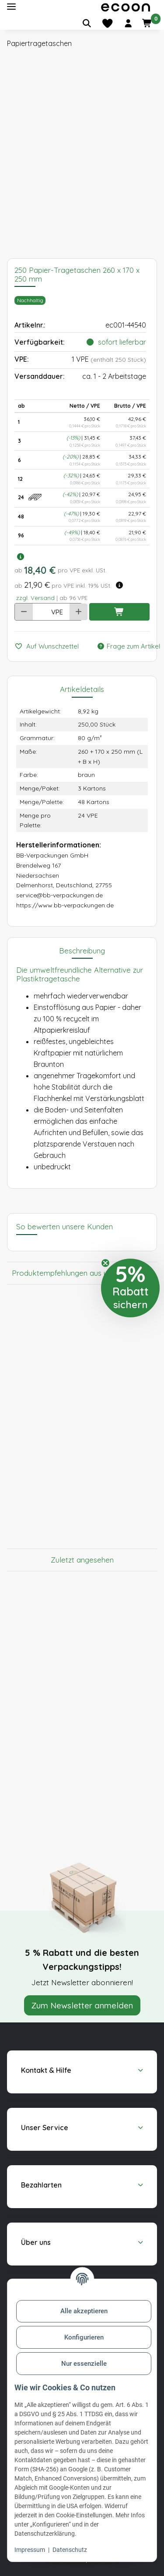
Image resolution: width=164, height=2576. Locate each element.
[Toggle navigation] (11, 6)
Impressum (29, 2549)
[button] (128, 23)
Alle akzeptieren (84, 2311)
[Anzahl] (38, 611)
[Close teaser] (105, 1263)
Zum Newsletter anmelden (82, 2005)
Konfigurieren (84, 2337)
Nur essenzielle (84, 2364)
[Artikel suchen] (86, 23)
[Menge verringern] (24, 611)
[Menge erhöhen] (78, 611)
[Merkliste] (107, 23)
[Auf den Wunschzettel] (50, 647)
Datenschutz (69, 2549)
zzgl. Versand (35, 597)
